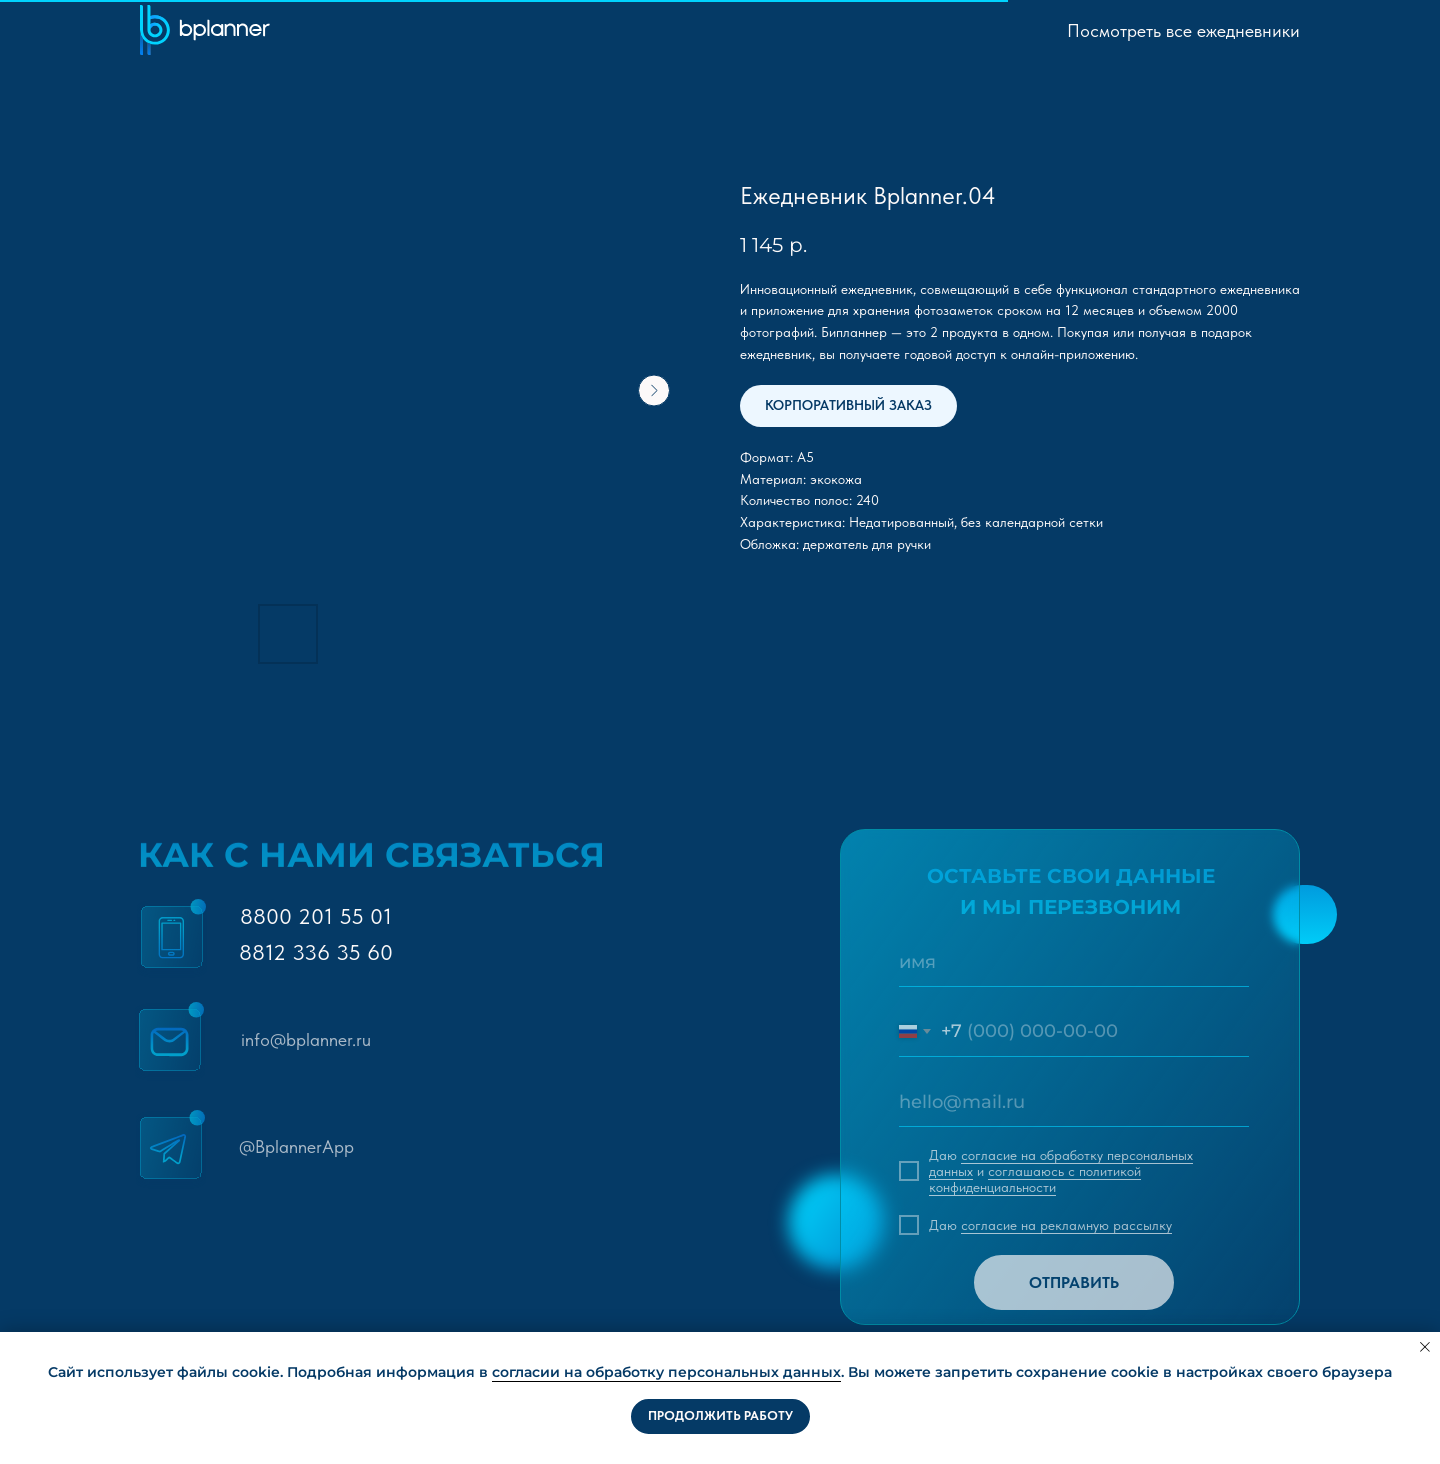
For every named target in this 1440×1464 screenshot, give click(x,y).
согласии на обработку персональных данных (666, 1372)
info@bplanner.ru (306, 1039)
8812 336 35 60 (316, 952)
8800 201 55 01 (316, 916)
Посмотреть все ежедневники (1183, 30)
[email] (1074, 1102)
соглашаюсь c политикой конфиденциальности (1035, 1179)
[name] (1074, 962)
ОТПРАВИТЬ (1074, 1282)
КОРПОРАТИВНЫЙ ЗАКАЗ (848, 405)
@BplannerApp (296, 1146)
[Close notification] (1425, 1347)
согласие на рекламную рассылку (1066, 1225)
